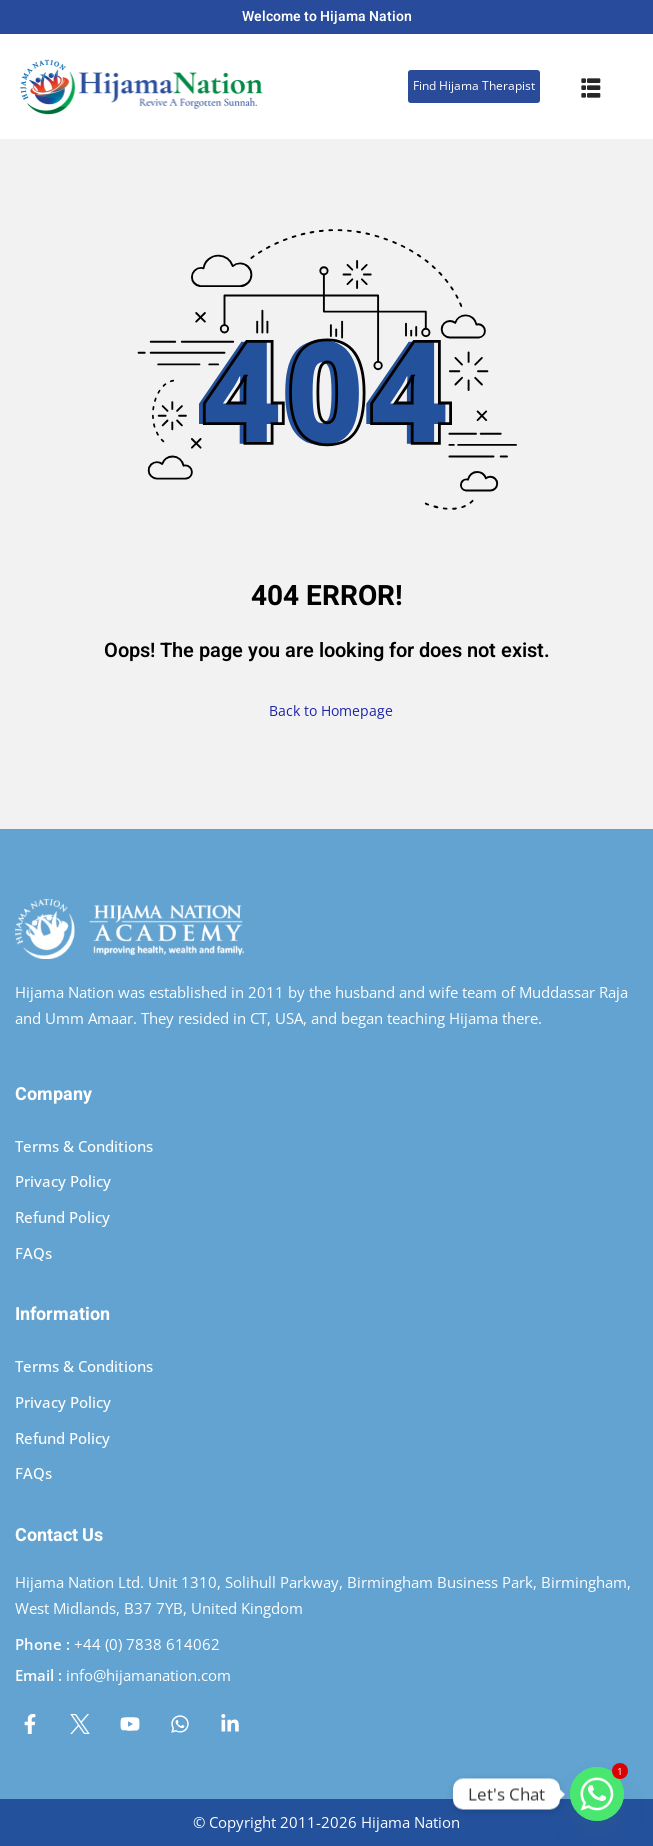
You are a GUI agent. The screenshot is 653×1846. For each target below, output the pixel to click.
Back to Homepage (327, 710)
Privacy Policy (63, 1181)
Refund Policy (62, 1217)
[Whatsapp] (597, 1794)
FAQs (33, 1253)
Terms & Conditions (84, 1146)
